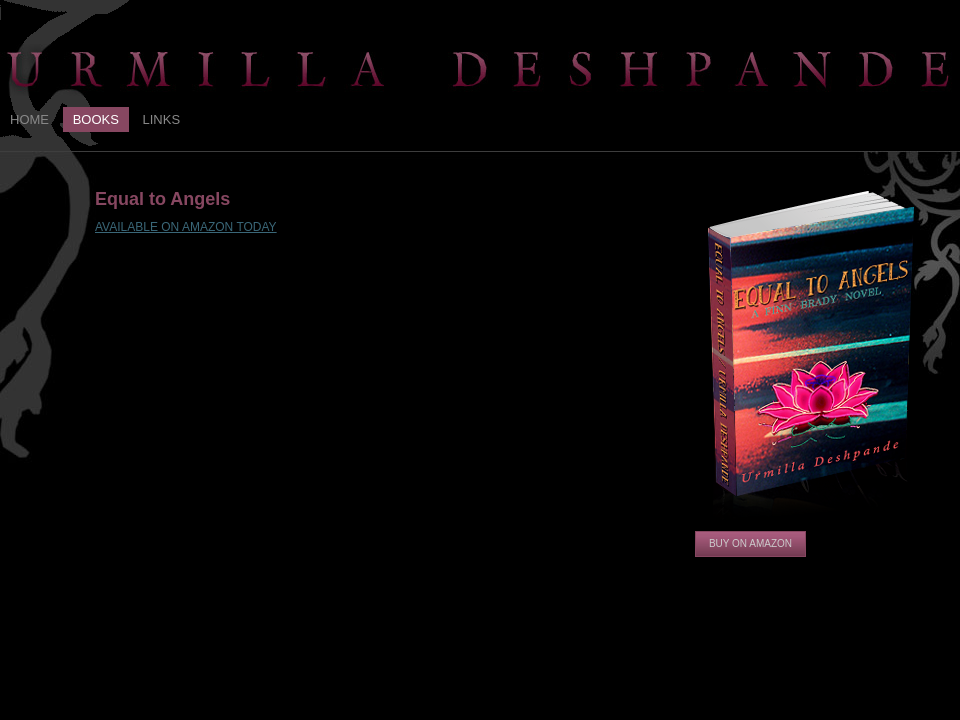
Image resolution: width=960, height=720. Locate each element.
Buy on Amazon (750, 543)
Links (162, 119)
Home (29, 119)
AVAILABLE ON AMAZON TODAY (186, 227)
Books (96, 119)
